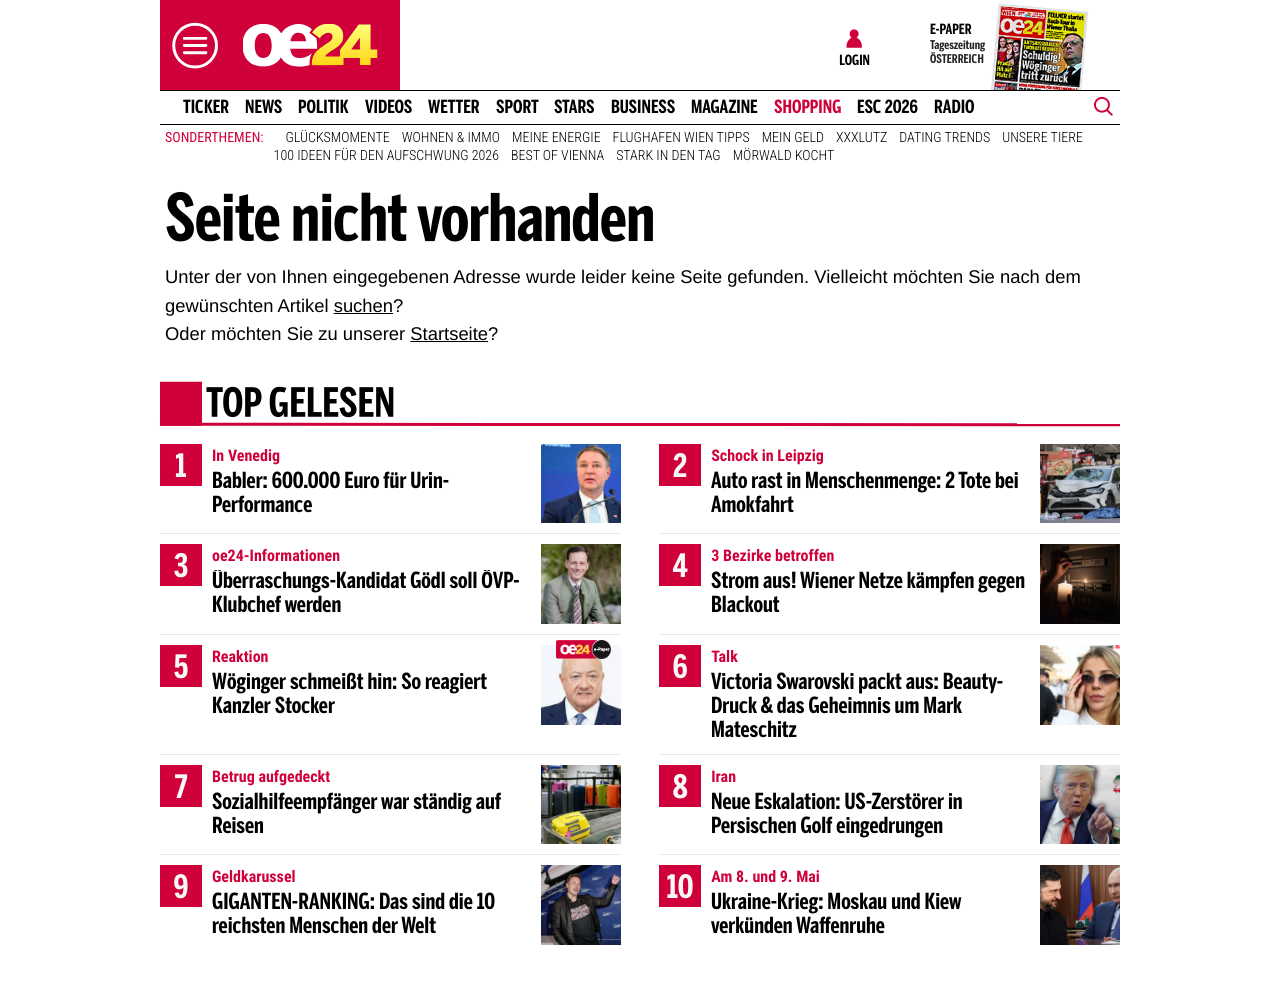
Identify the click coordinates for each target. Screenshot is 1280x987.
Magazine (724, 107)
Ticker (206, 107)
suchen (363, 305)
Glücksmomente (338, 138)
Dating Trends (944, 138)
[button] (190, 45)
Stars (574, 107)
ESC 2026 (887, 107)
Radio (954, 107)
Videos (388, 107)
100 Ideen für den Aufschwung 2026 (386, 156)
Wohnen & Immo (451, 138)
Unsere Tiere (1042, 138)
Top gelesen (300, 405)
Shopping (807, 107)
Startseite (449, 333)
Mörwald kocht (784, 156)
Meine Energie (556, 138)
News (263, 107)
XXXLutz (861, 138)
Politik (323, 107)
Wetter (454, 107)
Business (643, 107)
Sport (517, 107)
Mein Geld (793, 138)
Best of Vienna (557, 156)
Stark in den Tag (668, 156)
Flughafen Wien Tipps (681, 138)
